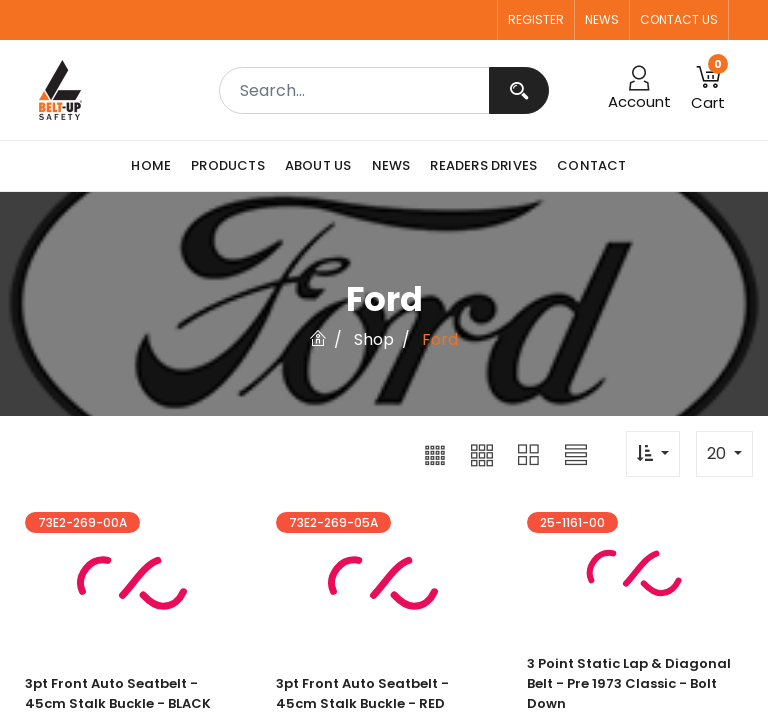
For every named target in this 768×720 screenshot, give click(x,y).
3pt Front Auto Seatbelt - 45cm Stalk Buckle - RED (362, 693)
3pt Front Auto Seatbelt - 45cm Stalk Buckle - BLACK (118, 693)
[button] (435, 454)
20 (718, 453)
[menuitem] (156, 166)
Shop (374, 339)
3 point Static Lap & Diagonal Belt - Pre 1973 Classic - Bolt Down (629, 683)
